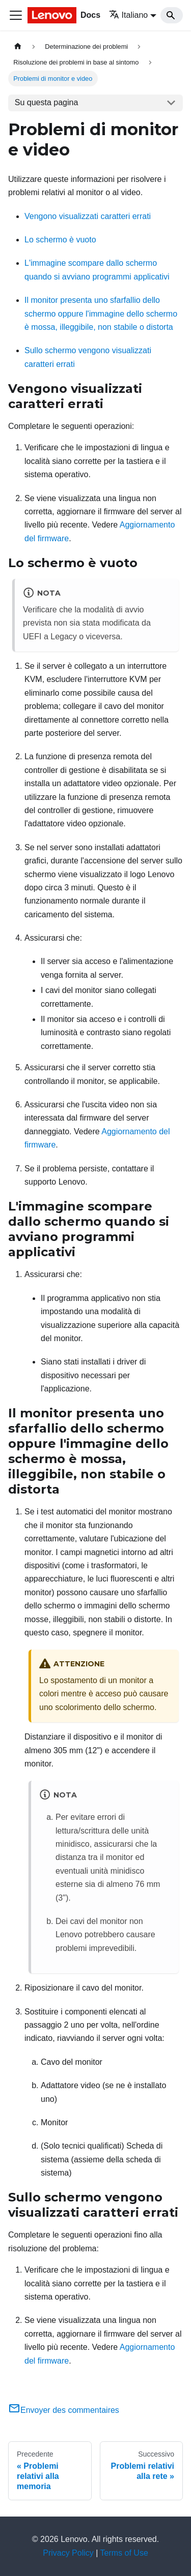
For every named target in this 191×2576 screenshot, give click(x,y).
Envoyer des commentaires (63, 2410)
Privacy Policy (68, 2553)
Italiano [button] (128, 15)
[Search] (171, 15)
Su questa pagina (46, 102)
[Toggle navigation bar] (15, 15)
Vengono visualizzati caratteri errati (87, 216)
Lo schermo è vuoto (60, 239)
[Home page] (18, 46)
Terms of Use (124, 2553)
